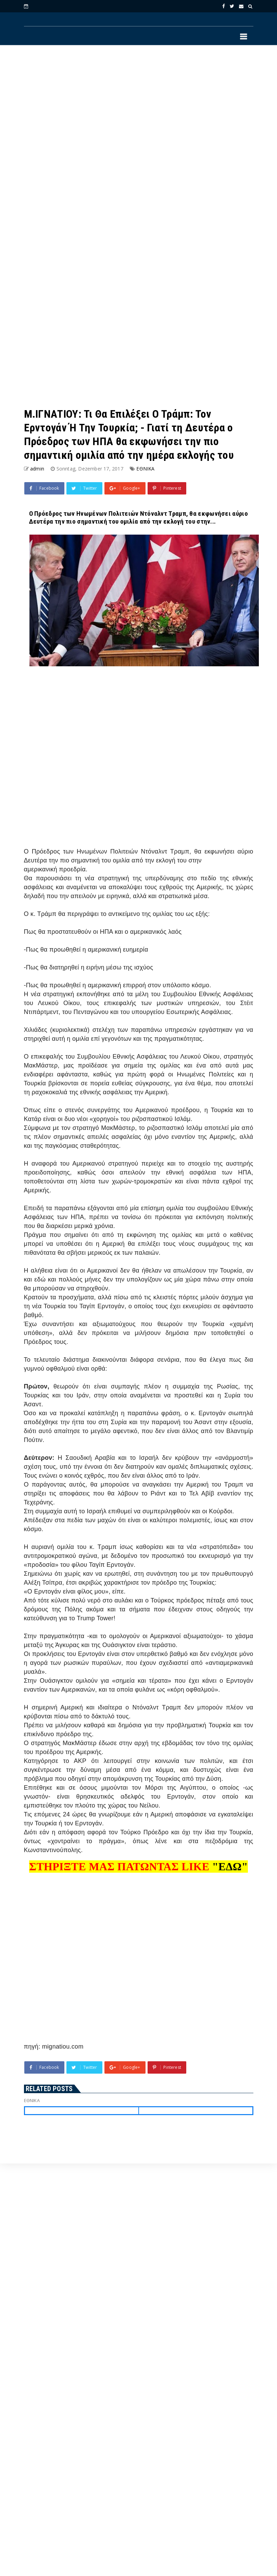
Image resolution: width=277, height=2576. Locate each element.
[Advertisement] (95, 139)
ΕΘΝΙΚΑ (145, 468)
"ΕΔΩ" (230, 1866)
